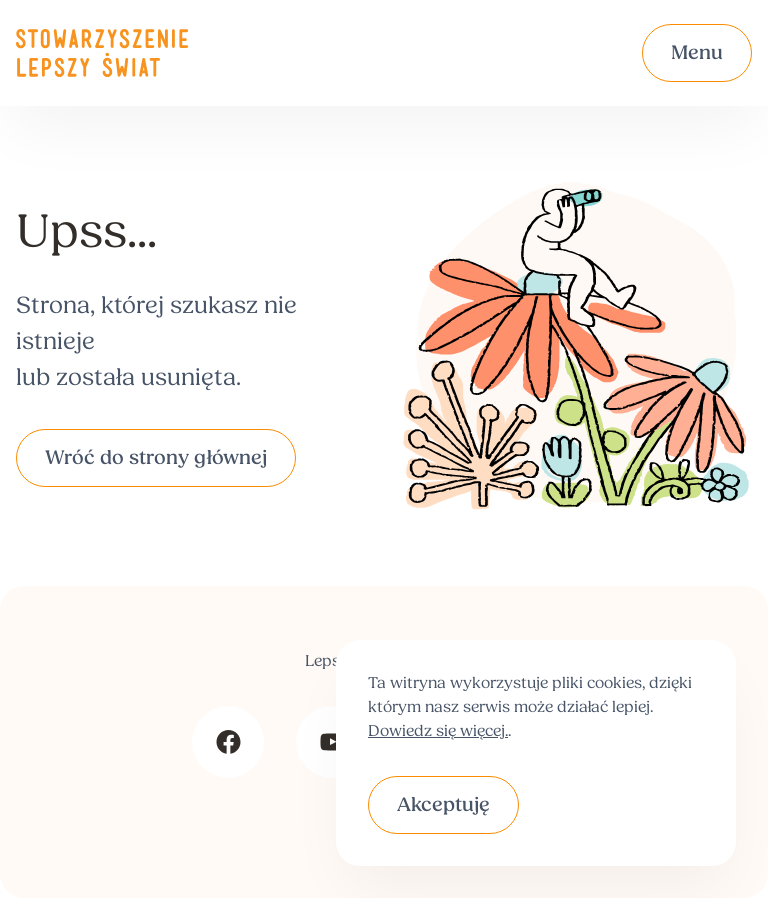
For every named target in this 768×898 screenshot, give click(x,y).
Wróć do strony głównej (156, 459)
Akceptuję (443, 806)
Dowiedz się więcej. (438, 732)
